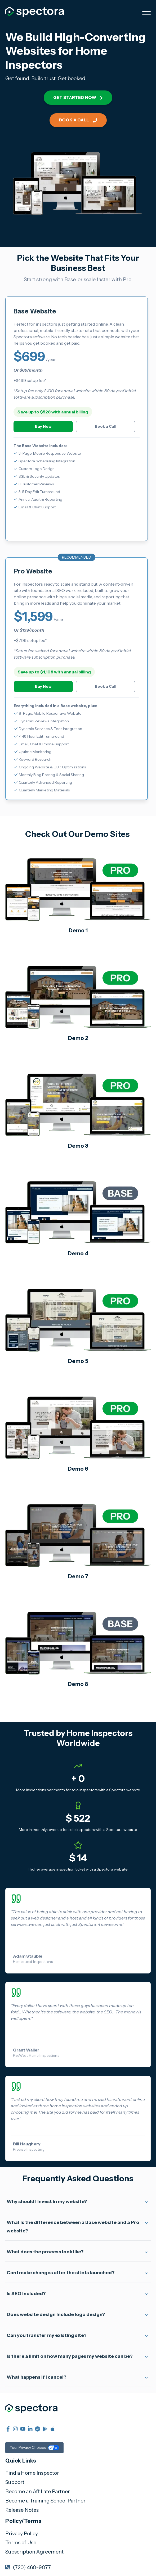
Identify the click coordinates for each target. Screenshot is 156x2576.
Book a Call (78, 119)
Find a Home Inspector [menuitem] (32, 2473)
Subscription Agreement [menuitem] (34, 2551)
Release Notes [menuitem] (22, 2510)
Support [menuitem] (14, 2482)
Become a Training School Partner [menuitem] (45, 2500)
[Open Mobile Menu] (146, 12)
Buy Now (43, 426)
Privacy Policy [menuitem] (21, 2533)
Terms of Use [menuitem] (20, 2542)
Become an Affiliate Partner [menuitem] (37, 2491)
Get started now (78, 97)
